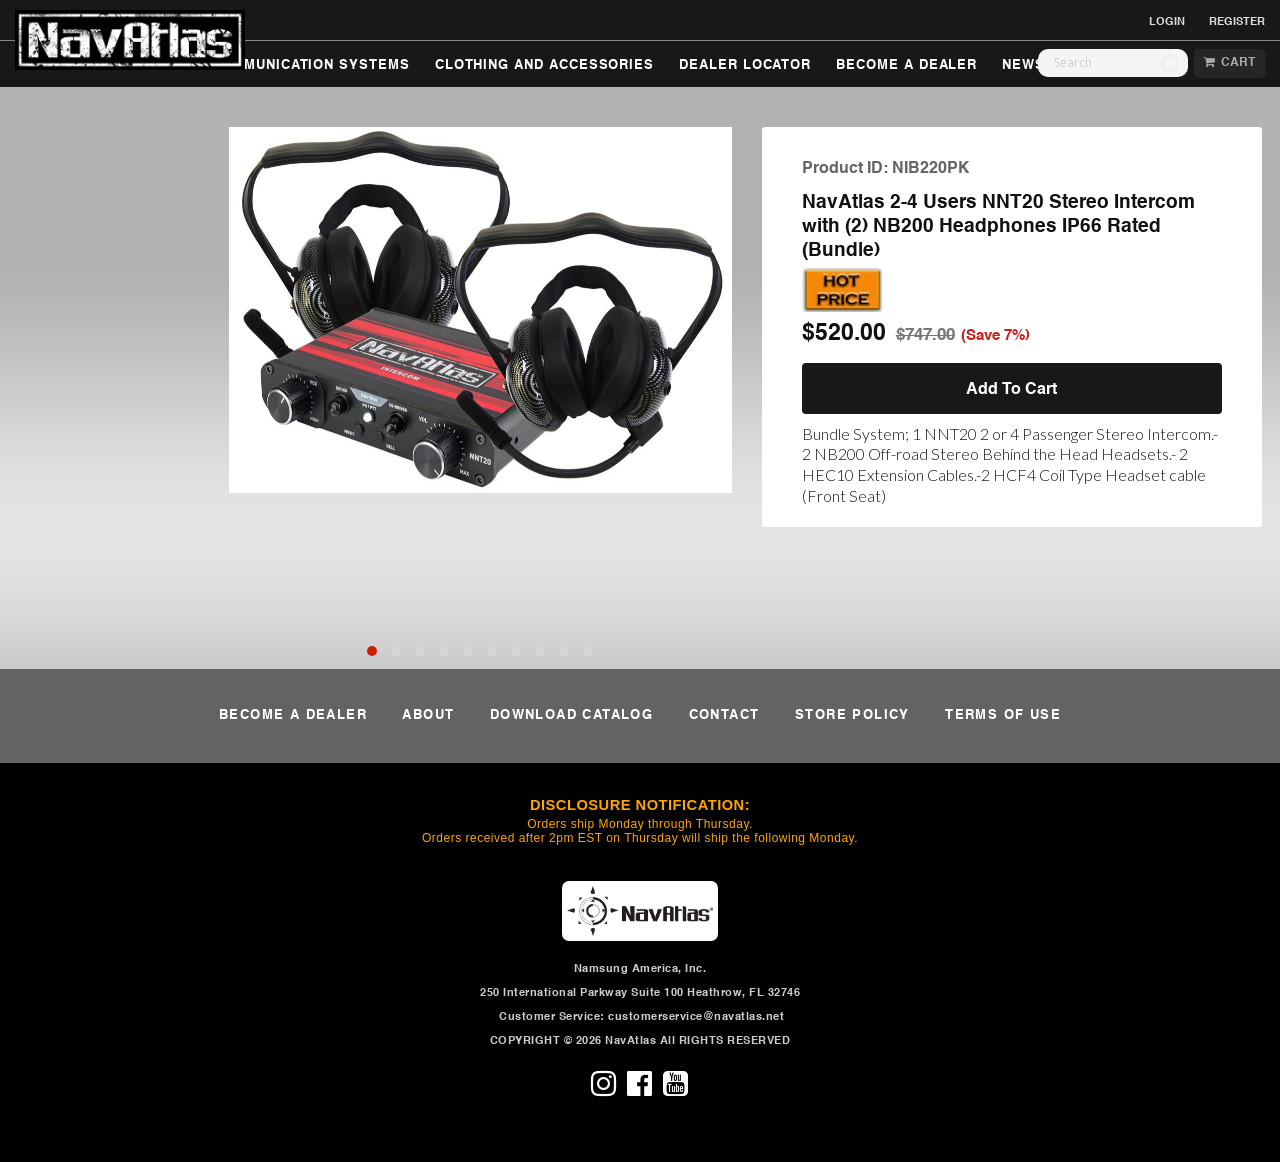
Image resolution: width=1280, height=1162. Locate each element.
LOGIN (1167, 22)
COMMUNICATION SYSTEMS (310, 65)
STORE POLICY (852, 715)
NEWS (1023, 65)
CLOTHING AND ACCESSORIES (544, 65)
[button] (372, 651)
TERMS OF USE (1003, 715)
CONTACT (724, 715)
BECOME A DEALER (906, 65)
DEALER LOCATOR (745, 65)
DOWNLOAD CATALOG (571, 715)
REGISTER (1237, 22)
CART (1229, 63)
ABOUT (428, 715)
